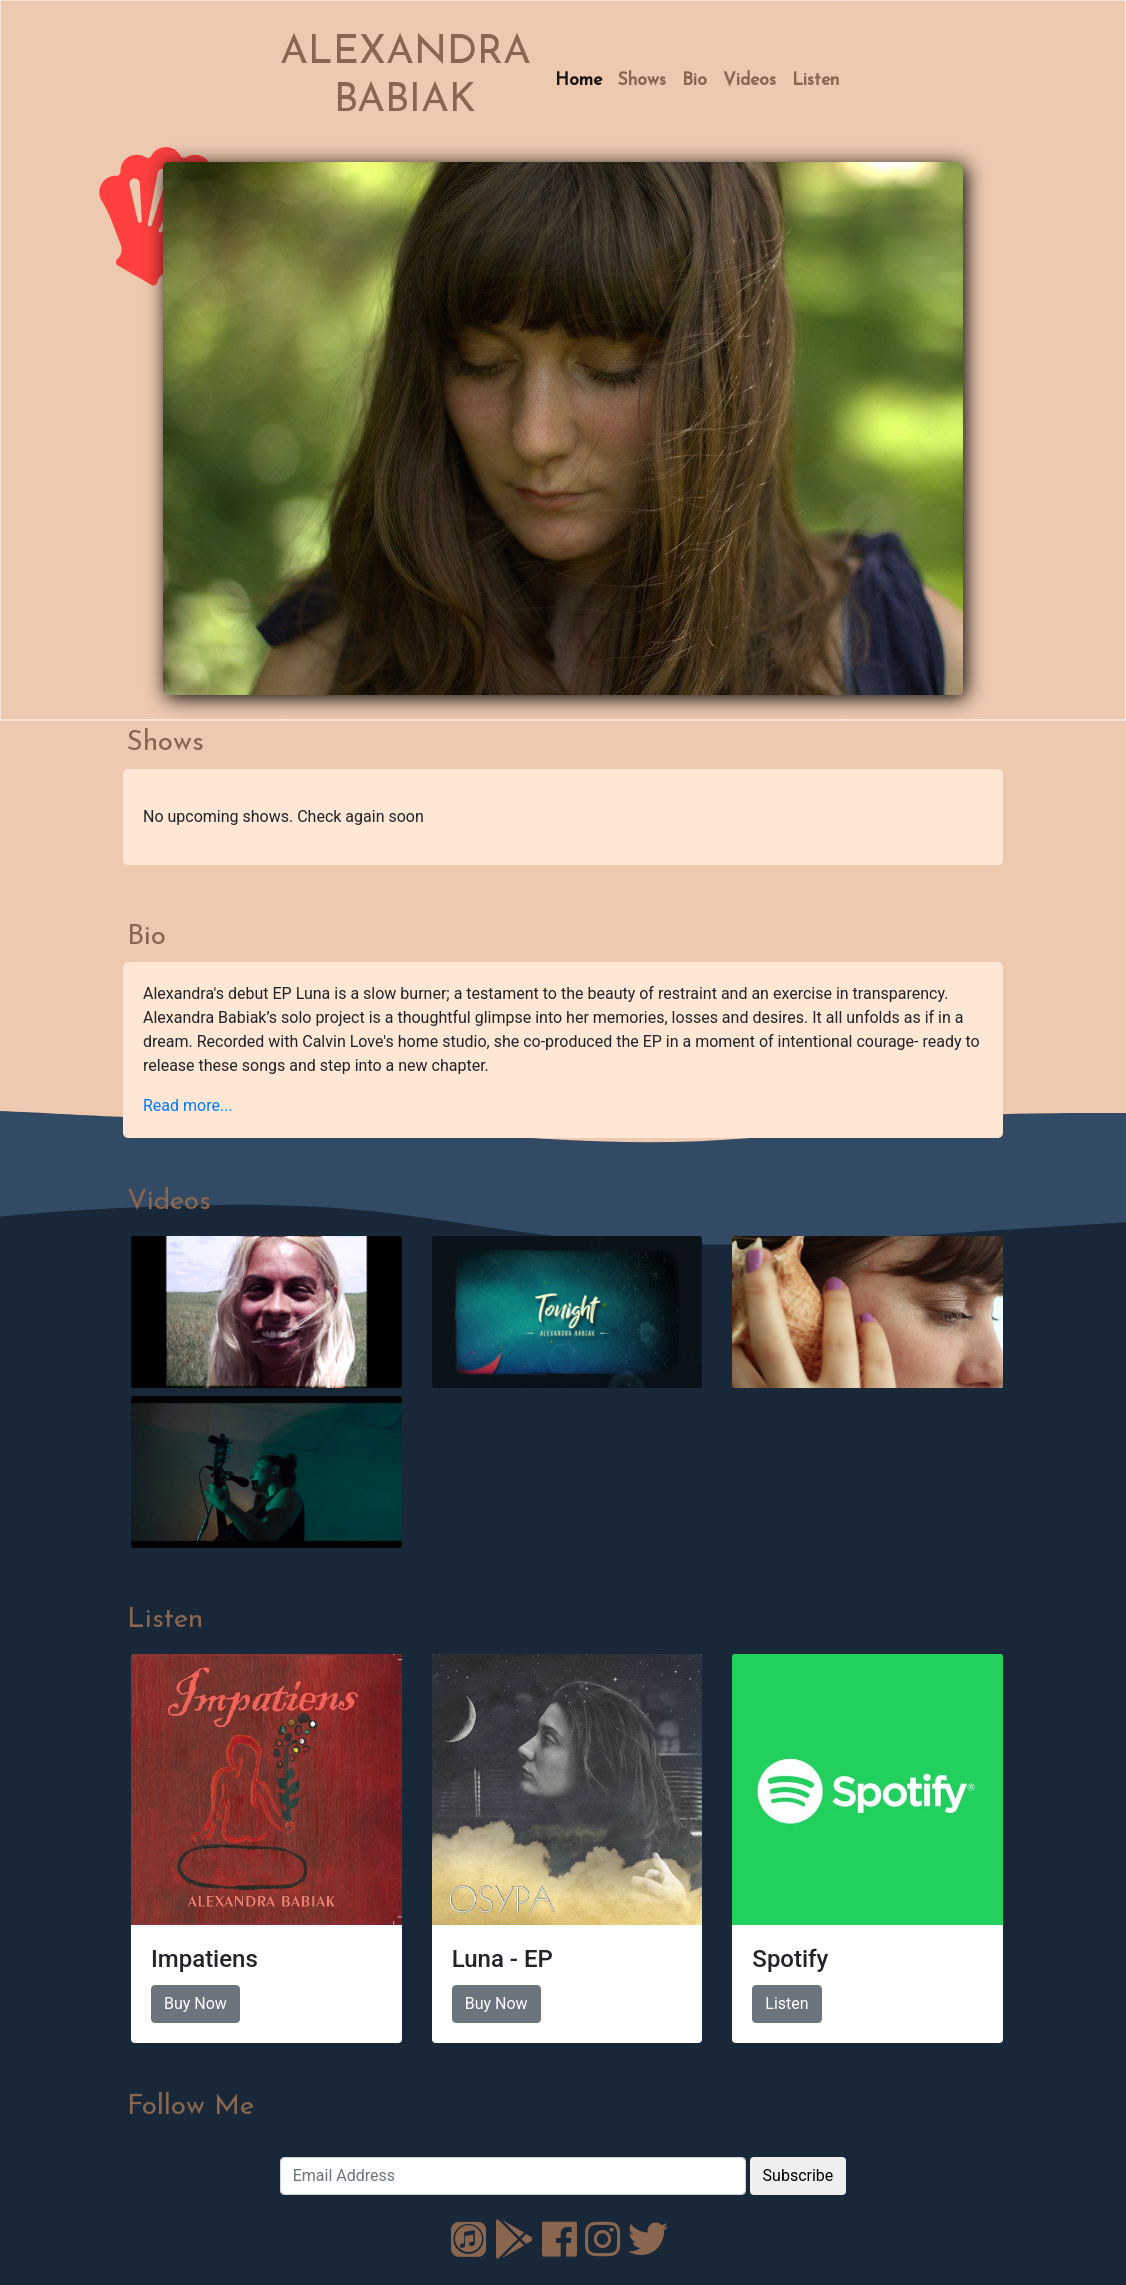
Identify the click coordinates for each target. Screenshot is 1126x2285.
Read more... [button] (188, 1105)
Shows (642, 80)
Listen (815, 80)
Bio (694, 80)
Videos (749, 80)
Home (578, 80)
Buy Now (195, 2003)
